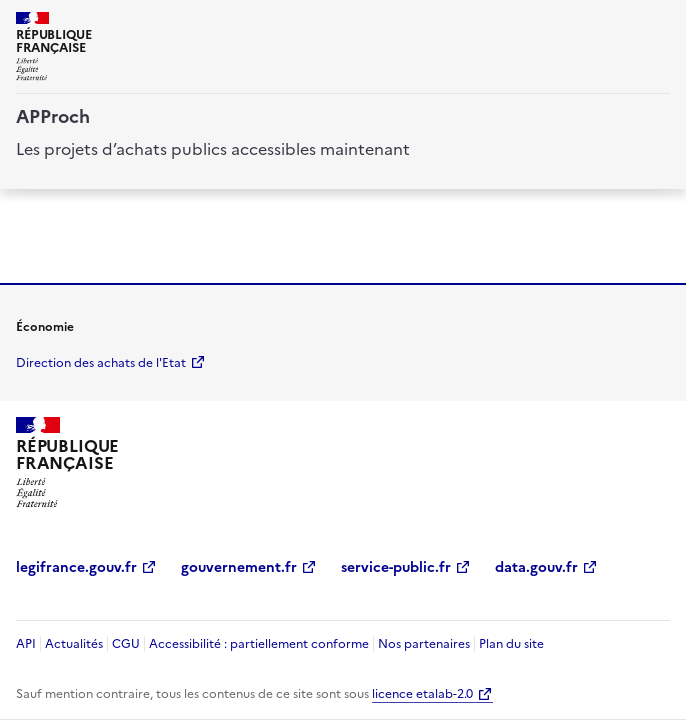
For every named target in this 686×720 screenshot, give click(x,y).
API (26, 644)
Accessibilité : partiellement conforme (259, 644)
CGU (126, 644)
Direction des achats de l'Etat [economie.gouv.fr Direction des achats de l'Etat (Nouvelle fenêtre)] (101, 363)
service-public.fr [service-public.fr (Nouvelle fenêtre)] (396, 567)
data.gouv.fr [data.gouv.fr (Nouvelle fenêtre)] (536, 567)
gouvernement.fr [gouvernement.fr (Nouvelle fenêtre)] (239, 567)
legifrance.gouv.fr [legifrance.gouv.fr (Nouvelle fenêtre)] (76, 567)
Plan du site (511, 644)
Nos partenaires (424, 644)
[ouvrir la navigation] (658, 24)
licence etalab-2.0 (422, 694)
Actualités (74, 644)
